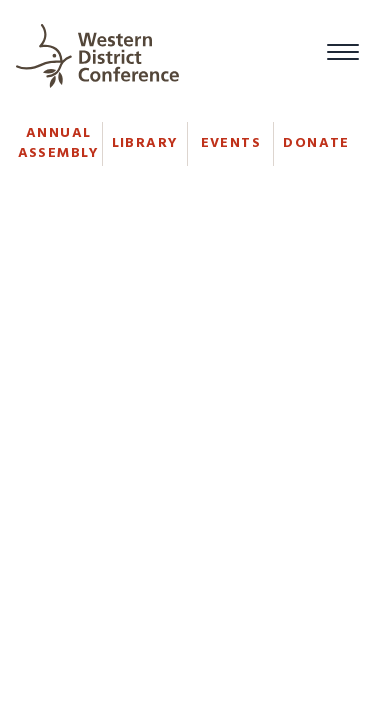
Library (145, 143)
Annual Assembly (59, 143)
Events (231, 143)
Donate (316, 143)
